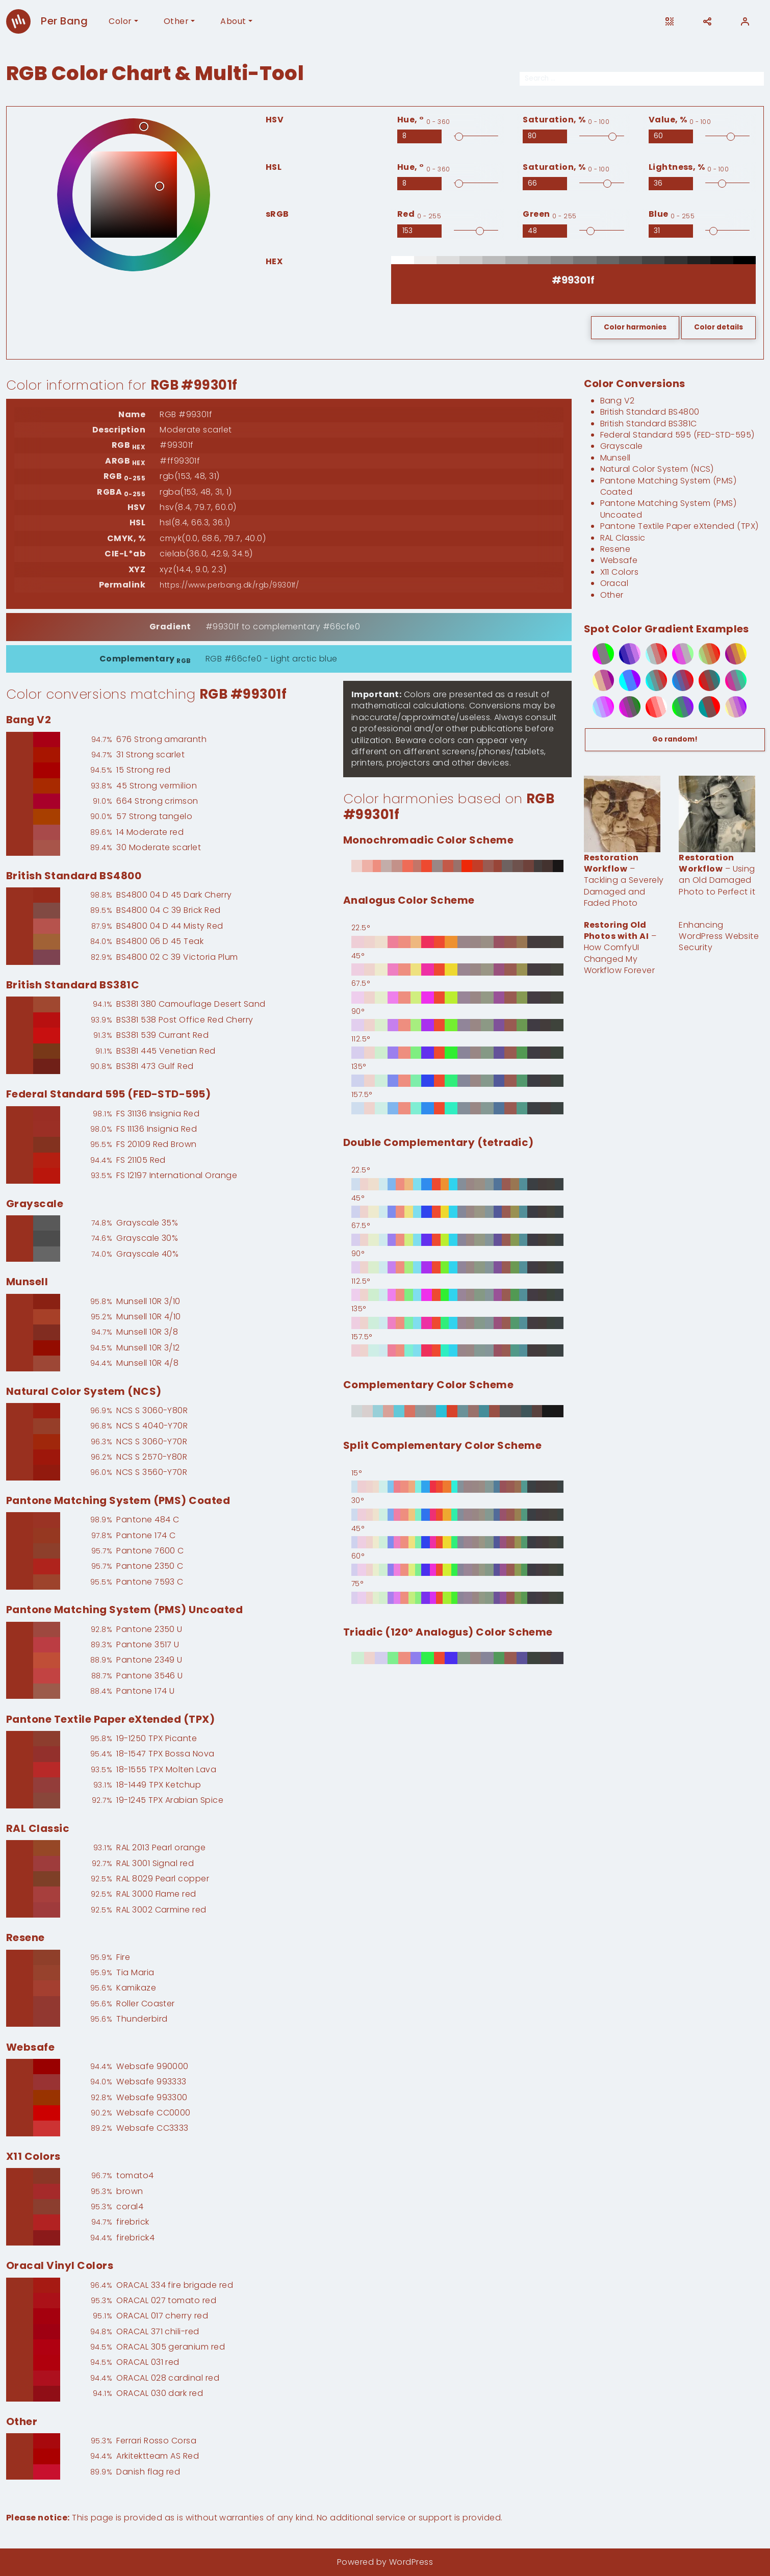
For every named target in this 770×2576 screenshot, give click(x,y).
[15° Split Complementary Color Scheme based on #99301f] (457, 1487)
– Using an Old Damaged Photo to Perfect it (717, 875)
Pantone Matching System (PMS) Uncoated (668, 508)
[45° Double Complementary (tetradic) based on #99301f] (457, 1212)
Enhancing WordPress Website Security (719, 936)
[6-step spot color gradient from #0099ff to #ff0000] (676, 680)
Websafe (619, 560)
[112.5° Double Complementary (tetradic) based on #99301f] (457, 1295)
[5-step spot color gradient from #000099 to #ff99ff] (623, 654)
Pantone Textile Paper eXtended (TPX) (679, 526)
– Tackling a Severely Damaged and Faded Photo (624, 880)
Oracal (614, 583)
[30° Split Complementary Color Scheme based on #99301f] (457, 1515)
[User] (745, 21)
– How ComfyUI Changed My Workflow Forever (620, 948)
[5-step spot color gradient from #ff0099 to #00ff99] (729, 680)
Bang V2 (617, 400)
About (233, 21)
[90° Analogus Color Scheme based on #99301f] (457, 1025)
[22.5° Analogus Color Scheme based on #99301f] (457, 942)
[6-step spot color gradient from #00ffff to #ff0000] (650, 680)
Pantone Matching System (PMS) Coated (668, 486)
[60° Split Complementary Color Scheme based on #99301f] (457, 1570)
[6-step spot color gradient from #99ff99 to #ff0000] (703, 654)
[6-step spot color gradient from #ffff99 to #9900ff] (729, 707)
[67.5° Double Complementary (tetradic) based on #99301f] (457, 1240)
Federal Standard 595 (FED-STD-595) (677, 435)
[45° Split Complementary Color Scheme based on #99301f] (457, 1542)
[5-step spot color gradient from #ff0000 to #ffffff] (650, 707)
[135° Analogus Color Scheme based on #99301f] (457, 1081)
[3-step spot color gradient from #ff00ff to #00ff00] (597, 654)
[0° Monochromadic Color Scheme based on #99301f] (457, 866)
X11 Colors (619, 572)
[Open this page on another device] (669, 21)
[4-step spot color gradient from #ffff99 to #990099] (597, 680)
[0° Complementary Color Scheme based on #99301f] (457, 1411)
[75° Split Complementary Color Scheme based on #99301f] (457, 1598)
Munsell (615, 458)
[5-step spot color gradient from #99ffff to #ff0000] (650, 654)
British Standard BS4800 (650, 412)
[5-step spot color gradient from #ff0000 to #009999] (703, 680)
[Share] (707, 21)
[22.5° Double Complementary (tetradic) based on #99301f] (457, 1184)
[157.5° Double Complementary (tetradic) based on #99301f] (457, 1350)
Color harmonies (635, 327)
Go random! (675, 739)
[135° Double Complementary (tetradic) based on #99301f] (457, 1323)
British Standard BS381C (648, 423)
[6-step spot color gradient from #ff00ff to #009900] (623, 707)
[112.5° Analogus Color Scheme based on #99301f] (457, 1053)
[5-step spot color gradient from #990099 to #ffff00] (729, 654)
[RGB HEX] (573, 280)
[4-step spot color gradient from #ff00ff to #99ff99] (676, 654)
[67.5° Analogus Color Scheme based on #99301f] (457, 997)
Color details (718, 327)
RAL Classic (623, 538)
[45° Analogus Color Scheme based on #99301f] (457, 969)
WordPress (411, 2562)
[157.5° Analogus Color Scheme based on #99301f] (457, 1108)
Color (120, 21)
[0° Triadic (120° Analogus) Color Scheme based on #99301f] (457, 1658)
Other (176, 21)
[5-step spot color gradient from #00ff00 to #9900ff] (676, 707)
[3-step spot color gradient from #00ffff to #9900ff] (623, 680)
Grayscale (621, 446)
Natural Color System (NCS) (657, 469)
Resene (615, 549)
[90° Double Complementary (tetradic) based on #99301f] (457, 1267)
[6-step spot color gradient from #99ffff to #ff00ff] (597, 707)
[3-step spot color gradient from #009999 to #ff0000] (703, 707)
